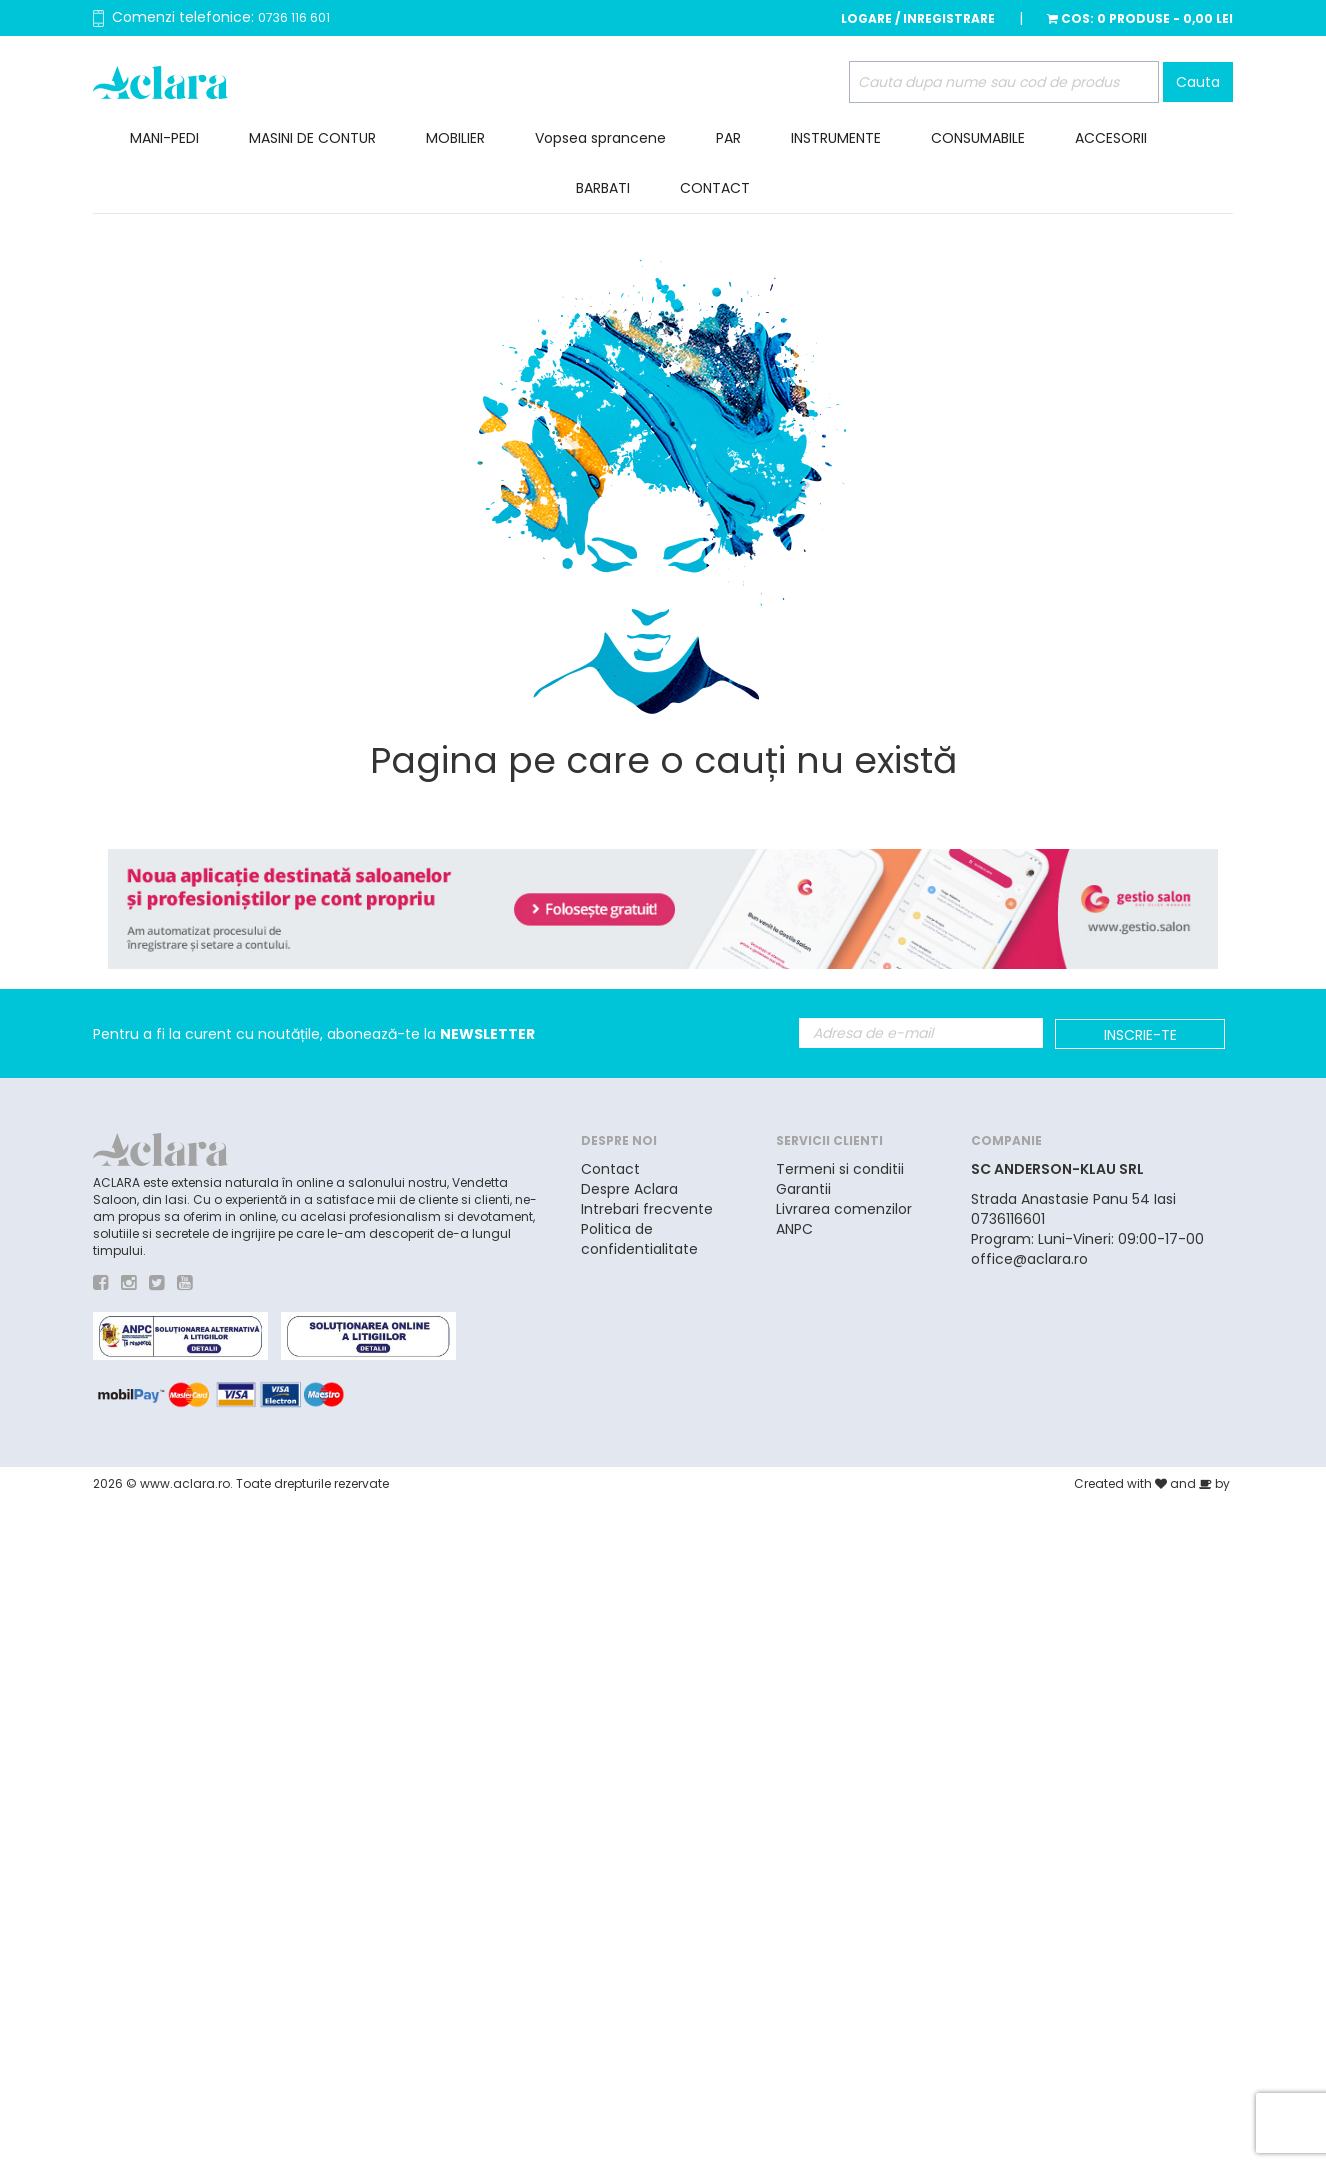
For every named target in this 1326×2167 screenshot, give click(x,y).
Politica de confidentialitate (639, 1239)
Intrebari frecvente (647, 1209)
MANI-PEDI (164, 138)
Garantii (803, 1189)
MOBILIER (455, 138)
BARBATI (603, 188)
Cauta (1198, 82)
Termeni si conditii (840, 1169)
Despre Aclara (629, 1189)
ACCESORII (1111, 138)
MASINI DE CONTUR (312, 138)
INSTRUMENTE (836, 138)
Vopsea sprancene (600, 138)
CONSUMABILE (978, 138)
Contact (610, 1169)
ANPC (794, 1229)
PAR (728, 138)
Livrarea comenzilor (844, 1209)
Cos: (1140, 18)
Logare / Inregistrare (918, 18)
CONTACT (715, 188)
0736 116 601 (294, 17)
